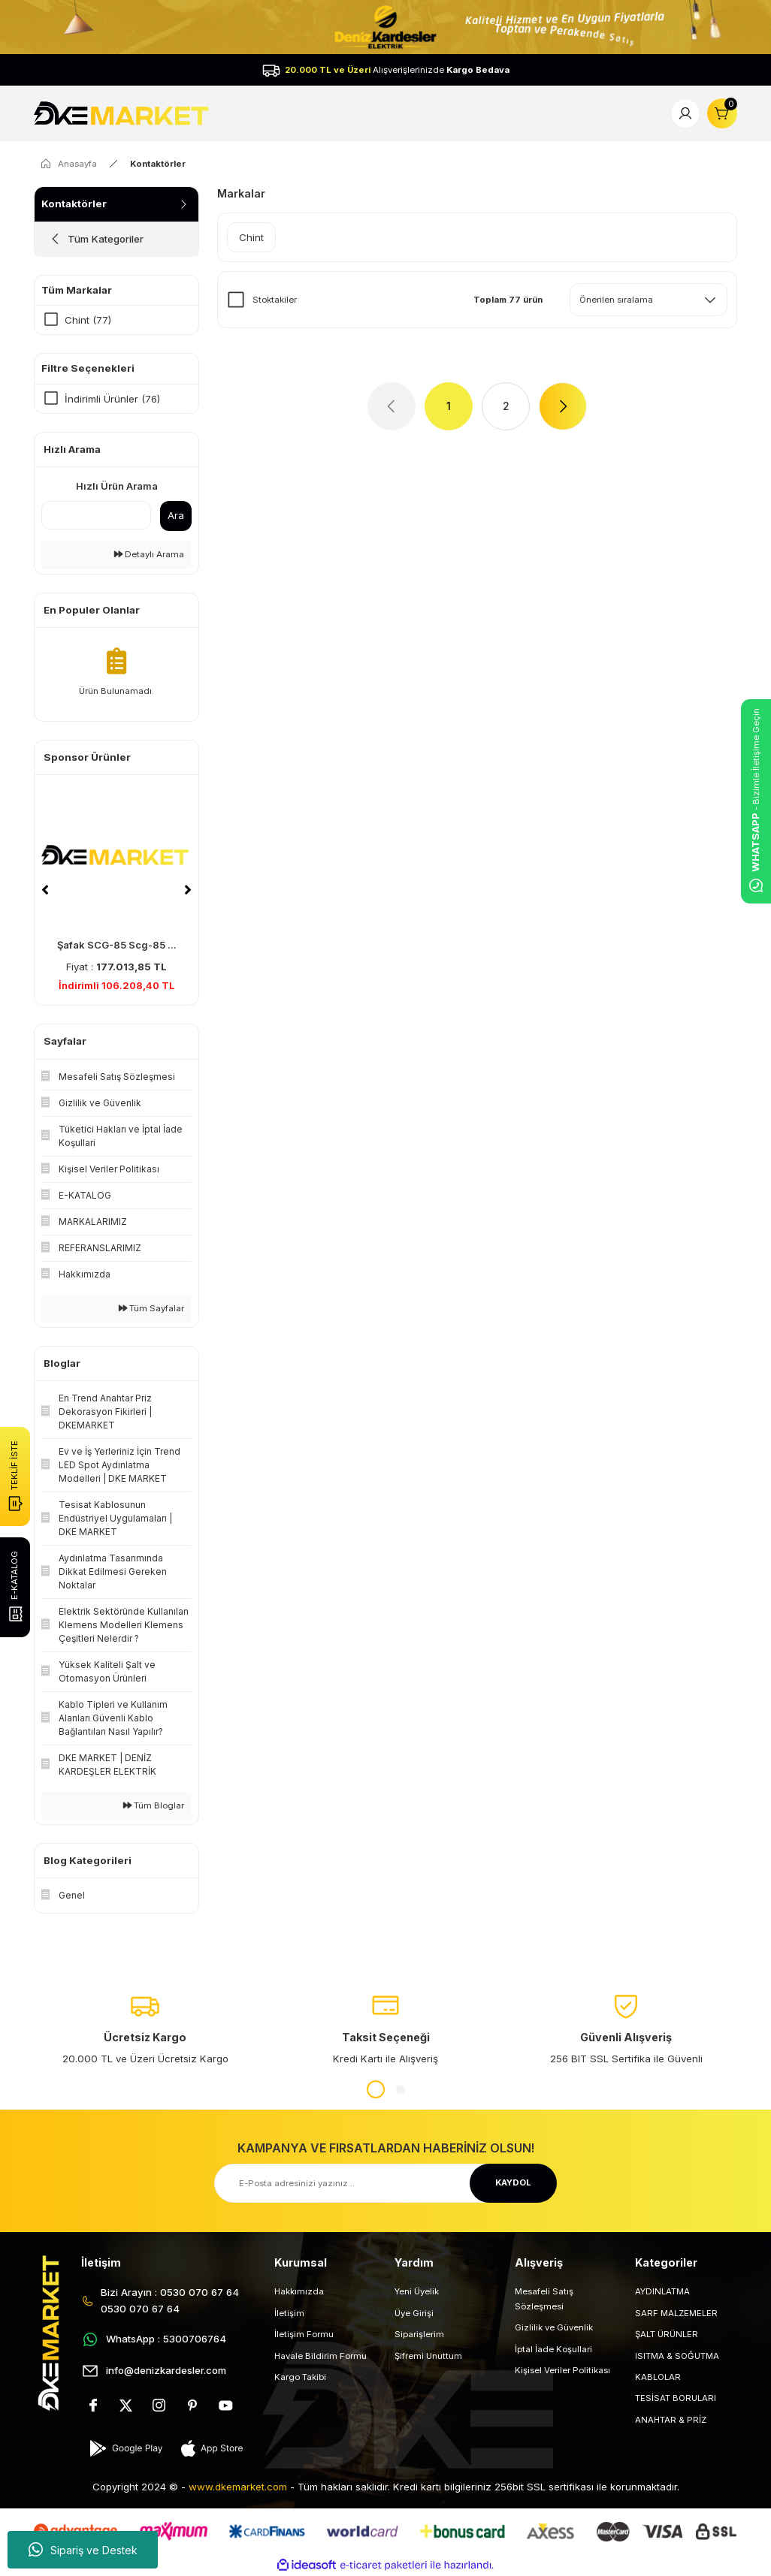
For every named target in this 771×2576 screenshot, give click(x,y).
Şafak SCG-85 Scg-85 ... (117, 945)
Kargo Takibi (300, 2377)
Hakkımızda (299, 2291)
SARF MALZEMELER (676, 2313)
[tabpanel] (145, 2028)
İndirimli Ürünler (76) (112, 399)
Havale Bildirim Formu (320, 2356)
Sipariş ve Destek (83, 2549)
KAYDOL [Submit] (513, 2182)
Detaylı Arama (149, 554)
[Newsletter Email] (385, 2183)
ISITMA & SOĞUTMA (677, 2356)
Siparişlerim (419, 2334)
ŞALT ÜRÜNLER (666, 2334)
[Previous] (45, 889)
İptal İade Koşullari (553, 2349)
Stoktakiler (274, 299)
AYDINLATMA (662, 2291)
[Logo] (123, 113)
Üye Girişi (414, 2313)
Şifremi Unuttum (428, 2356)
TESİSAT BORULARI (675, 2398)
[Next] (188, 889)
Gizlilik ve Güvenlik (554, 2327)
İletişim (289, 2313)
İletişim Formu (304, 2334)
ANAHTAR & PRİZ (670, 2420)
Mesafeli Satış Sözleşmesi (544, 2298)
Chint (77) (88, 320)
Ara (176, 515)
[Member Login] (685, 113)
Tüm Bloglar (153, 1805)
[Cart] (722, 113)
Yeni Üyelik (417, 2291)
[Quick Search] (96, 515)
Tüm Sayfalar (151, 1308)
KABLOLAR (658, 2377)
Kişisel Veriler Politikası (562, 2370)
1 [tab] (376, 2089)
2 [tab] (400, 2089)
